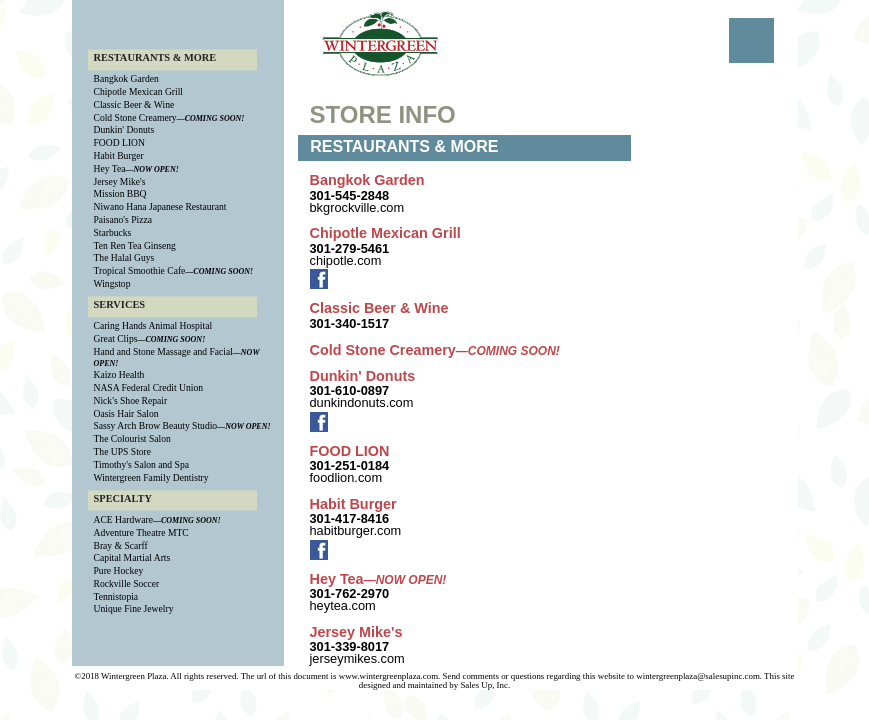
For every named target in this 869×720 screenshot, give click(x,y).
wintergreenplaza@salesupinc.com (698, 676)
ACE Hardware (123, 519)
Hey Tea (110, 168)
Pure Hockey (119, 571)
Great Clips (116, 338)
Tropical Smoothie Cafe (140, 270)
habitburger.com (356, 530)
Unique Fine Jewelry (134, 609)
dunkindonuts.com (362, 402)
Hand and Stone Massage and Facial (163, 351)
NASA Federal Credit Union (149, 387)
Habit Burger (119, 155)
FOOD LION (119, 143)
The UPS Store (123, 451)
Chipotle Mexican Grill (139, 92)
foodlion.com (346, 477)
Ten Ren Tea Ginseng (135, 245)
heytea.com (343, 605)
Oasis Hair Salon (126, 413)
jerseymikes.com (357, 658)
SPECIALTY (123, 498)
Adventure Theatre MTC (141, 532)
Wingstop (112, 283)
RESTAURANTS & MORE (155, 57)
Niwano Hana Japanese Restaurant (160, 207)
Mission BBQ (120, 194)
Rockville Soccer (127, 583)
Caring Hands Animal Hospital (153, 326)
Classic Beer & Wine (134, 104)
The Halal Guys (124, 258)
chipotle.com (346, 260)
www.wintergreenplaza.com (388, 676)
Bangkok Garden (126, 79)
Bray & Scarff (121, 545)
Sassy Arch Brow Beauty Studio (156, 426)
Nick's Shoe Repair (131, 400)
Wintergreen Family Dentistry (151, 477)
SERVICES (120, 304)
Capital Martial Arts (132, 558)
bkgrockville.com (357, 207)
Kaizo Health (119, 375)
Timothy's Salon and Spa (141, 464)
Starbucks (113, 232)
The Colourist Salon (132, 439)
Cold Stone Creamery (135, 117)
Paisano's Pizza (123, 219)
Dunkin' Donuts (124, 130)
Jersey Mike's (120, 181)
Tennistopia (116, 596)
